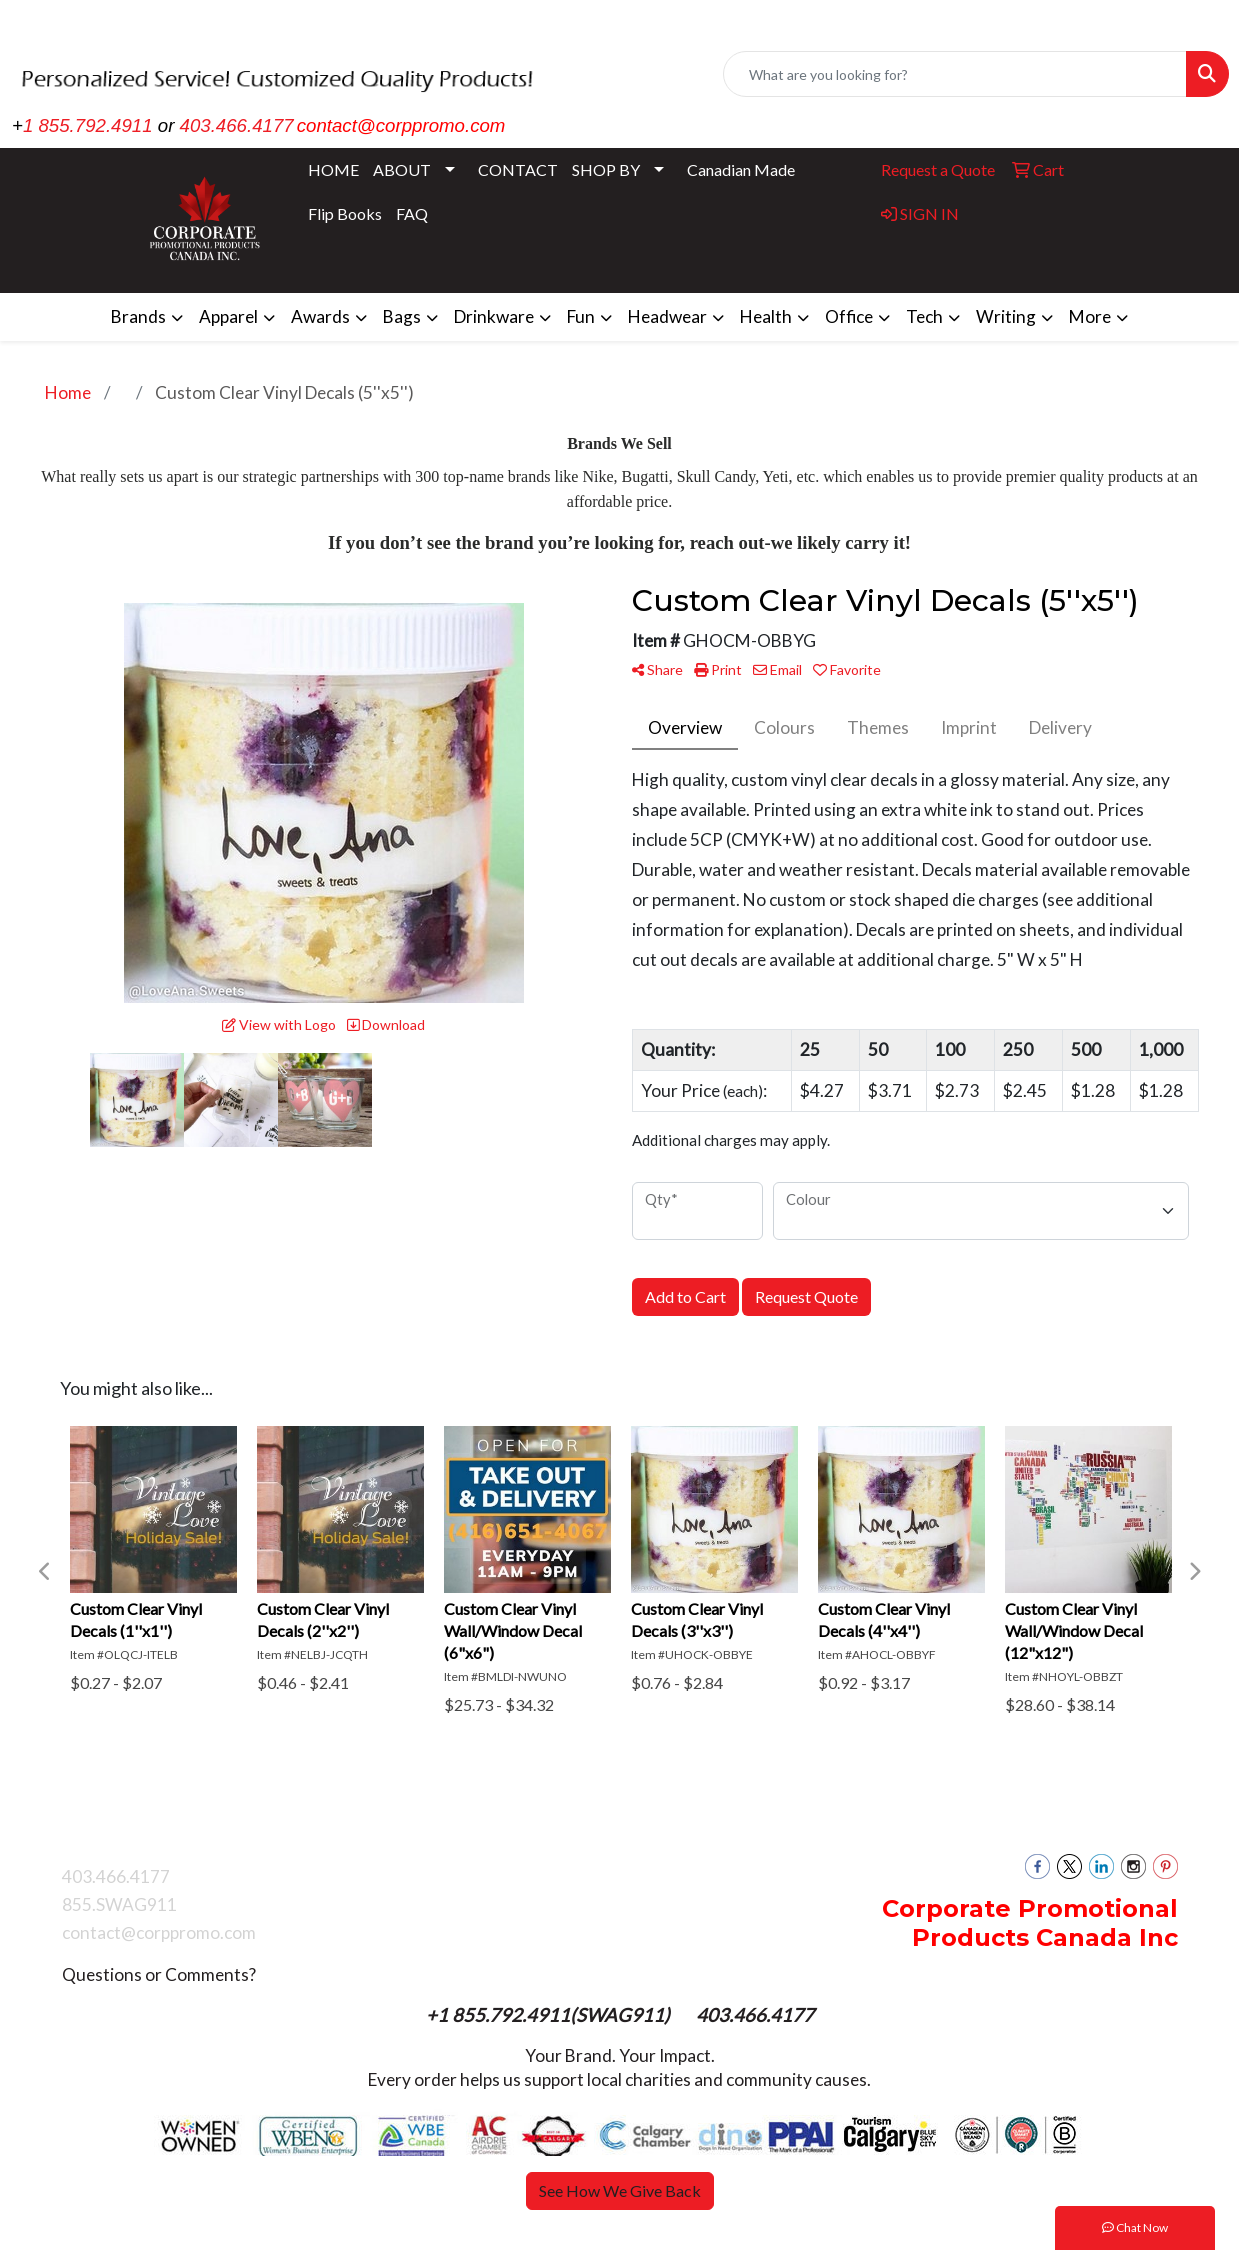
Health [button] (766, 316)
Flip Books (345, 213)
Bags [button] (402, 316)
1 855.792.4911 (88, 125)
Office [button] (849, 316)
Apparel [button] (228, 316)
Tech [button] (924, 316)
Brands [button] (138, 316)
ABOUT (402, 169)
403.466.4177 (237, 125)
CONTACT (518, 169)
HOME (333, 169)
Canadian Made (741, 169)
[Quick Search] (955, 74)
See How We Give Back (620, 2190)
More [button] (1090, 316)
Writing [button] (1006, 316)
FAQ (412, 213)
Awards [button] (320, 316)
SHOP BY (606, 169)
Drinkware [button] (494, 316)
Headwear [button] (667, 316)
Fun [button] (581, 316)
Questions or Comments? (159, 1974)
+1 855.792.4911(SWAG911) (550, 2015)
